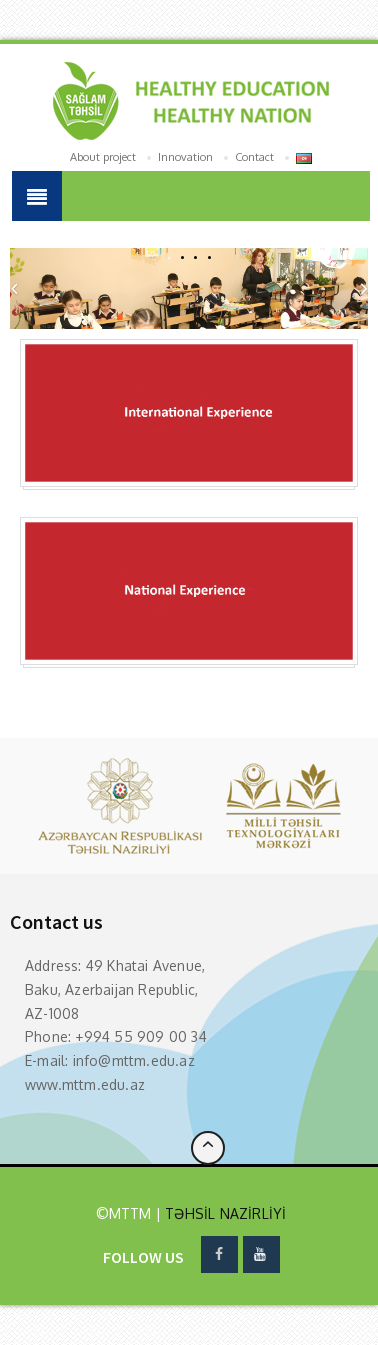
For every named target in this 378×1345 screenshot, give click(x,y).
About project (103, 157)
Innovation (185, 157)
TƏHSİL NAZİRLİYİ (223, 1213)
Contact (254, 157)
